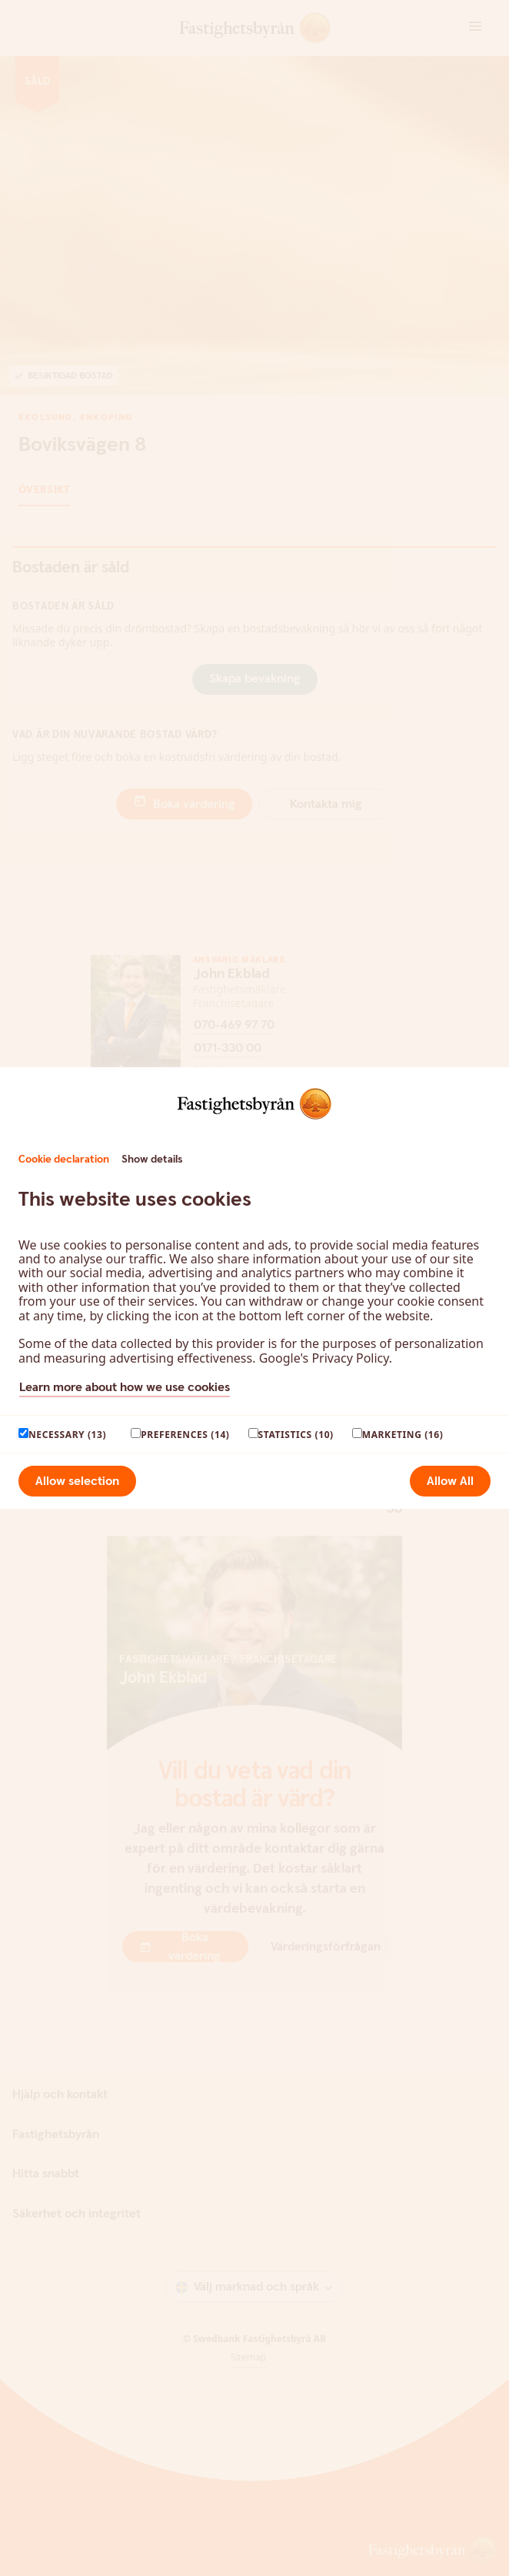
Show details (151, 1159)
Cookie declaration (63, 1159)
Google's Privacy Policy (324, 1358)
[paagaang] (23, 1433)
